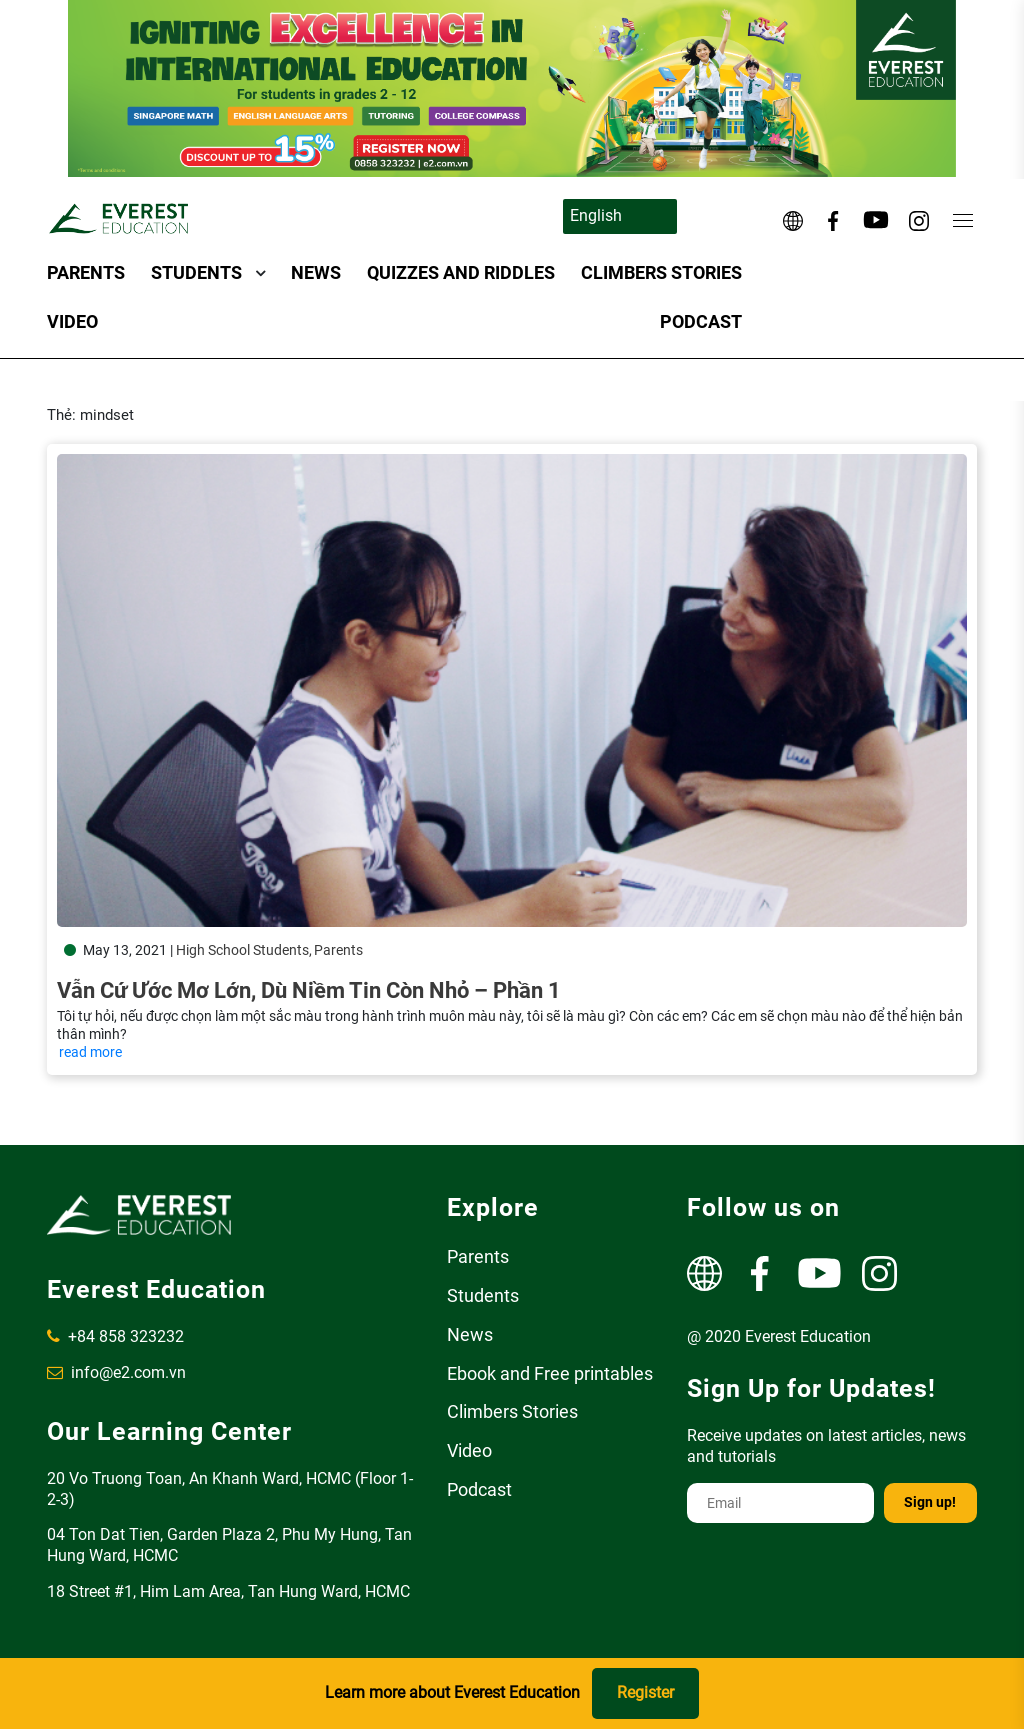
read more (90, 1052)
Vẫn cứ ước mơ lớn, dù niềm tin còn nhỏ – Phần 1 (309, 990)
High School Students (242, 950)
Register (645, 1692)
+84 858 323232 (115, 1336)
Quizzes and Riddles (461, 272)
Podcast (701, 321)
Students (196, 272)
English (596, 215)
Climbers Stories (661, 272)
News (316, 272)
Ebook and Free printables (550, 1373)
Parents (86, 272)
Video (72, 321)
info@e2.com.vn (116, 1372)
